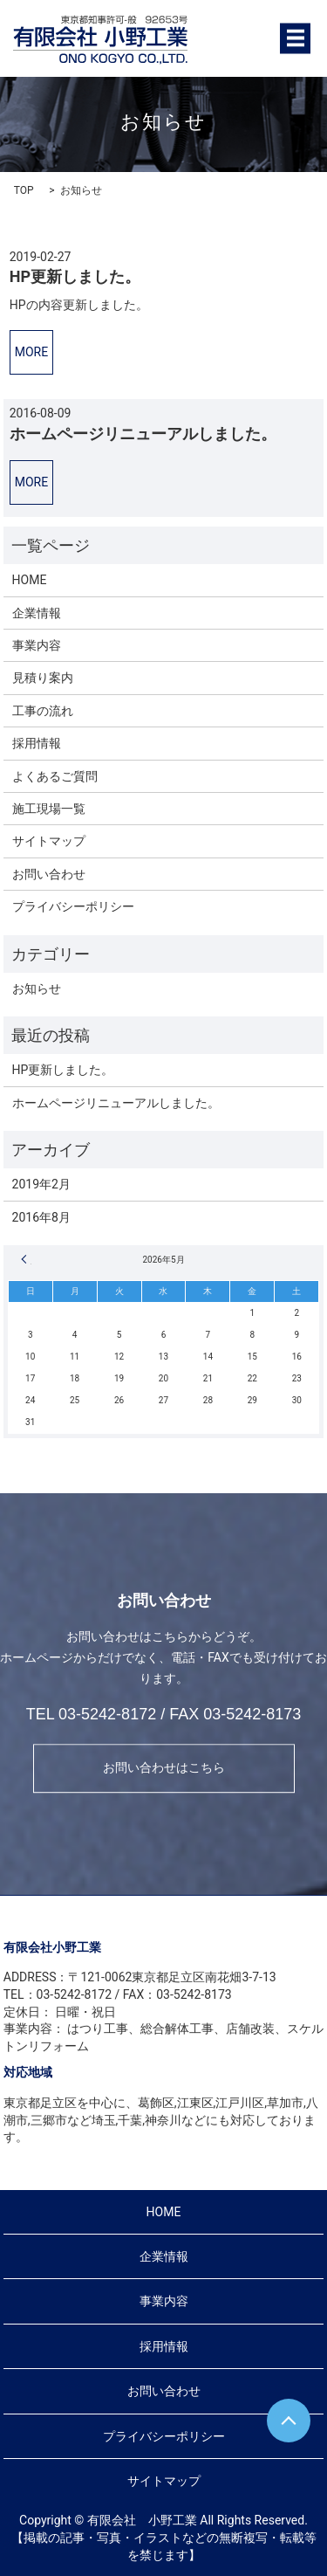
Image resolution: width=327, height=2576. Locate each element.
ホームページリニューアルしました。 (143, 433)
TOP (24, 190)
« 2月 (26, 1259)
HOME (29, 580)
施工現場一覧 (48, 809)
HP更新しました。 (75, 276)
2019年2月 (41, 1184)
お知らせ (36, 988)
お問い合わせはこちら (164, 1767)
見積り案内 (42, 678)
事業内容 (36, 645)
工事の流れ (42, 711)
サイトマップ (48, 841)
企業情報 (36, 613)
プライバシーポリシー (73, 906)
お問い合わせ (48, 874)
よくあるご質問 (55, 776)
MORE (31, 352)
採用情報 (36, 743)
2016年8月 (41, 1217)
